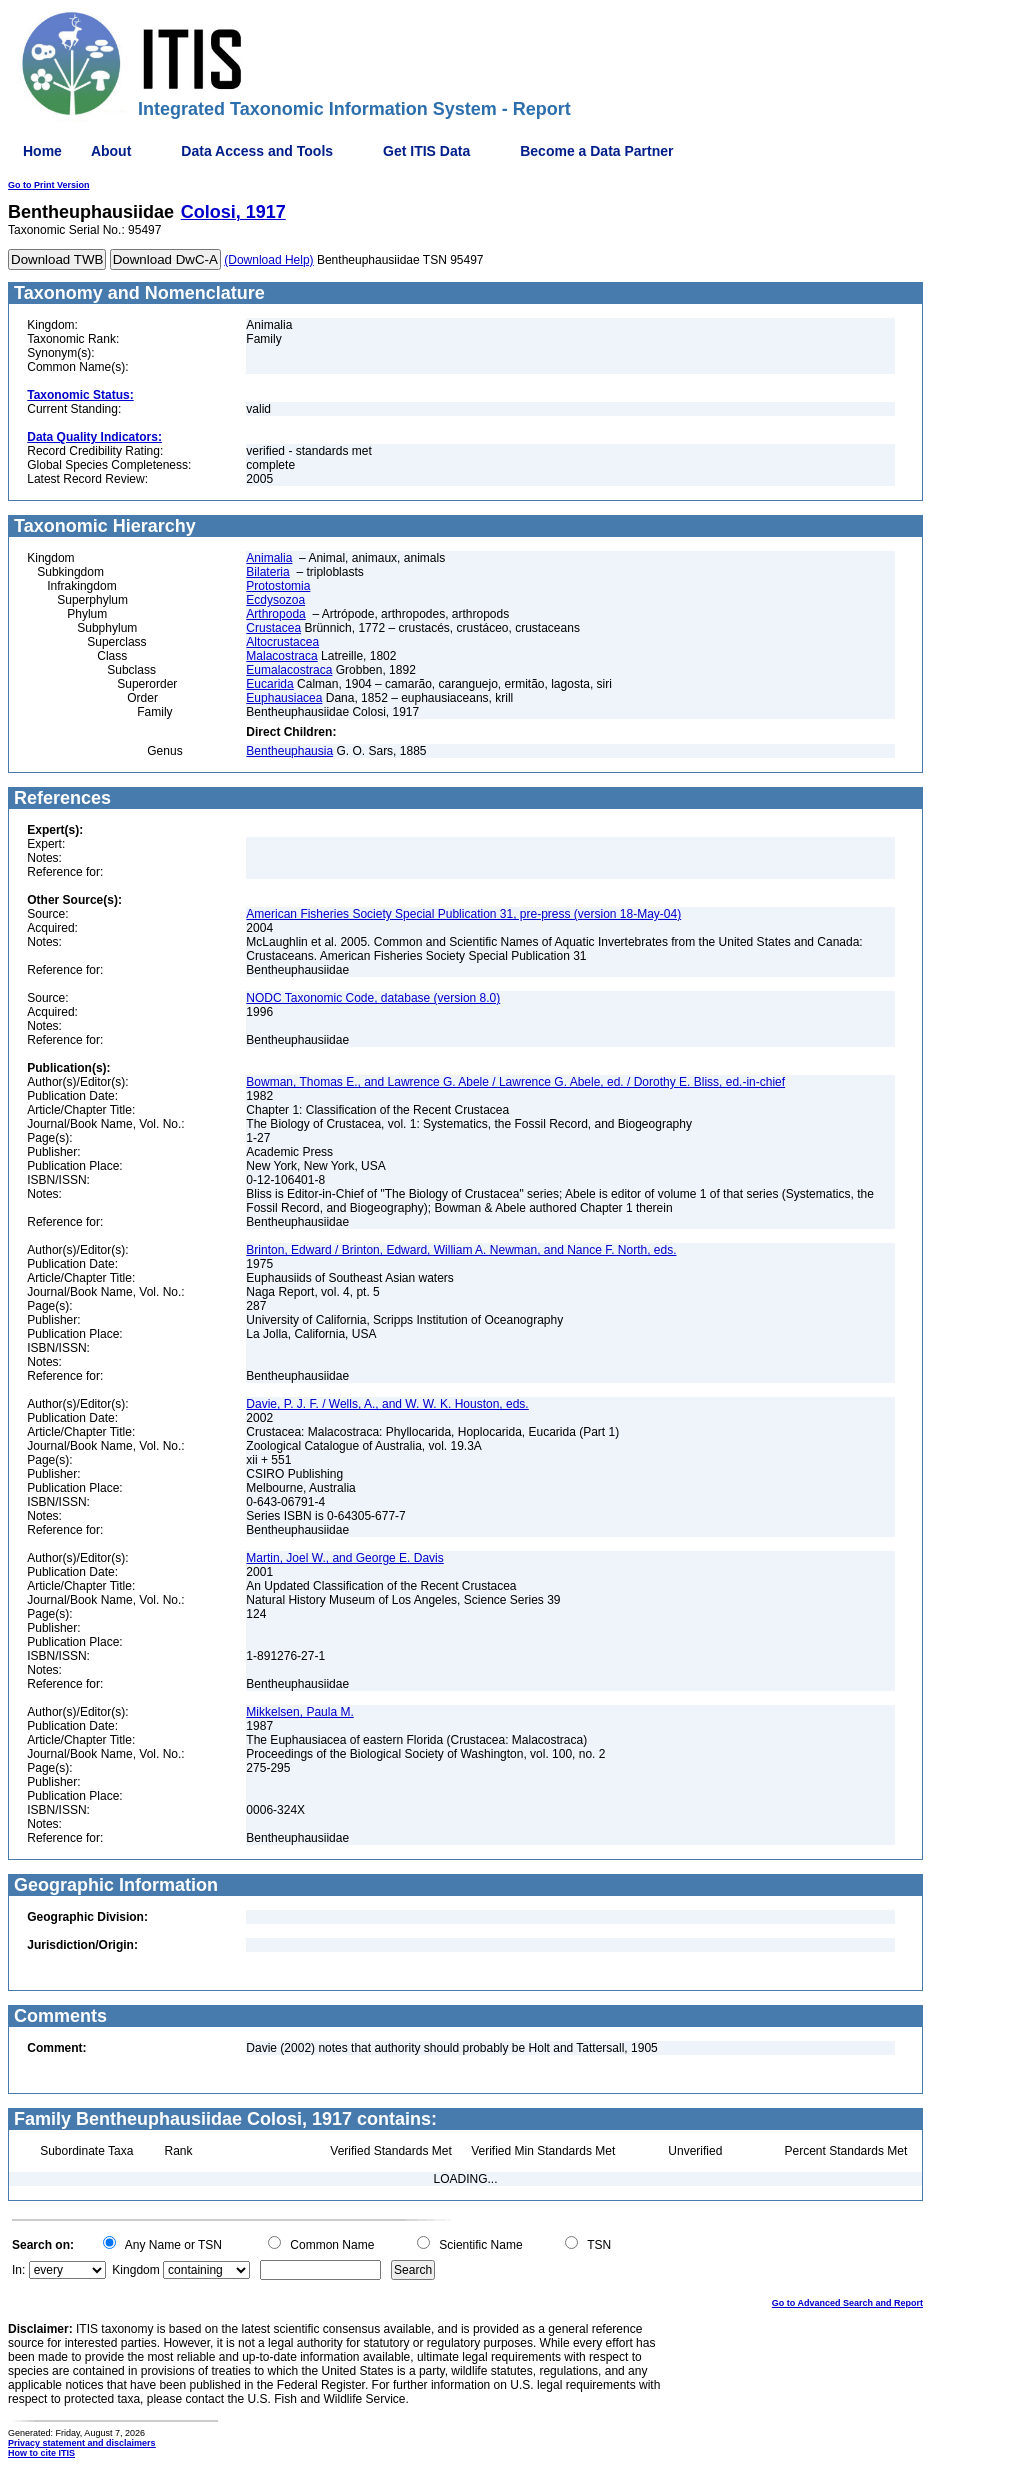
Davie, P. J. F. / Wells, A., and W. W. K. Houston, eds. (387, 1404)
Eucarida (269, 684)
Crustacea (273, 628)
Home (42, 151)
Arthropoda (275, 614)
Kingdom (135, 2270)
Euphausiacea (284, 698)
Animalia (269, 558)
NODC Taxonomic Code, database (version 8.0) (373, 998)
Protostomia (278, 586)
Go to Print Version (49, 185)
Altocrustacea (282, 642)
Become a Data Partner (596, 151)
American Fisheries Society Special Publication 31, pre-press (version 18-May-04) (463, 914)
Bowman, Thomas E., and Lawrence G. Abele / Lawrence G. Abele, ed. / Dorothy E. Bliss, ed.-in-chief (515, 1082)
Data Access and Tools (257, 151)
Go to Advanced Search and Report (847, 2303)
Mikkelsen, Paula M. (299, 1712)
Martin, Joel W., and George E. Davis (344, 1558)
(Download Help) (268, 260)
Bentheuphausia (289, 751)
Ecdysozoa (275, 600)
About (111, 151)
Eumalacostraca (289, 670)
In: (18, 2270)
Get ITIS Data (426, 151)
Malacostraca (281, 656)
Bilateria (267, 572)
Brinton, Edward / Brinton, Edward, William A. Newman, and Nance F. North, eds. (461, 1250)
